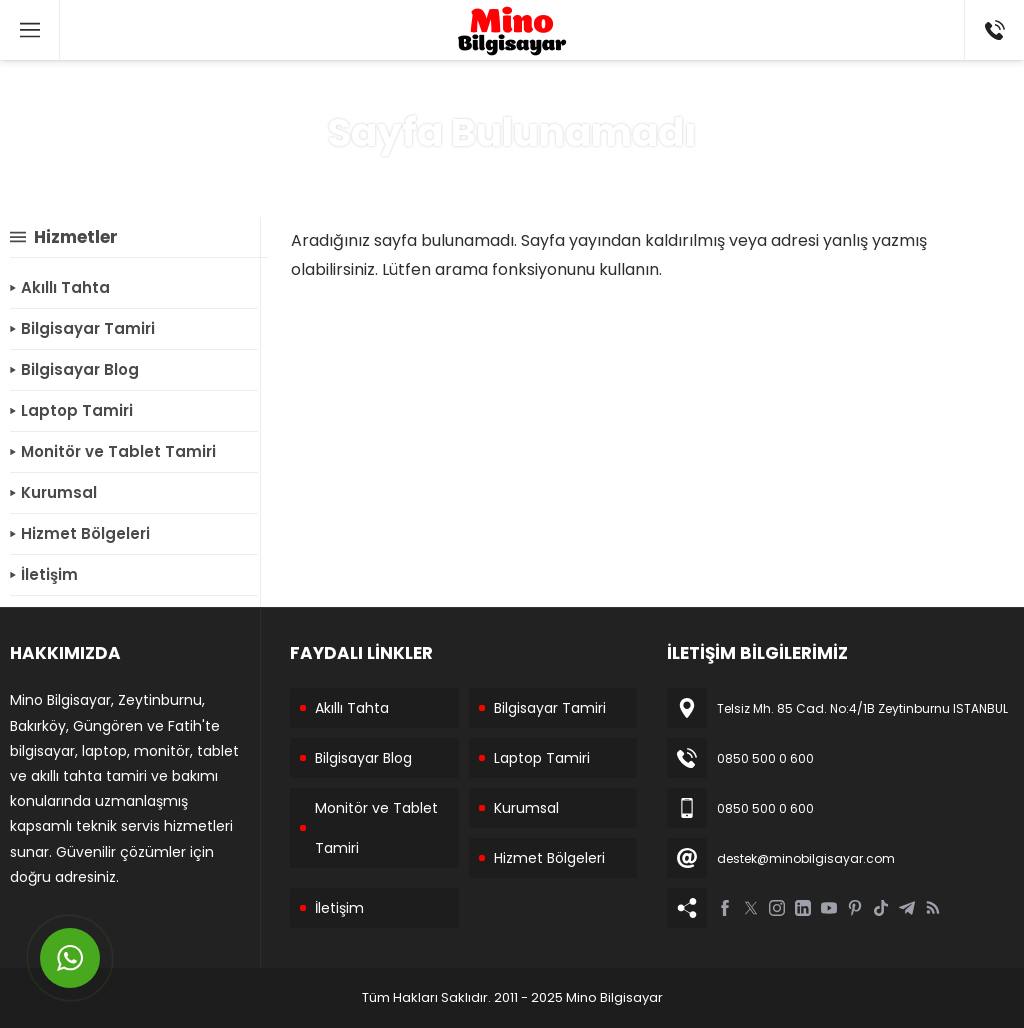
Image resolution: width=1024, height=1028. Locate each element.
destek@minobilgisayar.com (806, 858)
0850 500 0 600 (765, 758)
